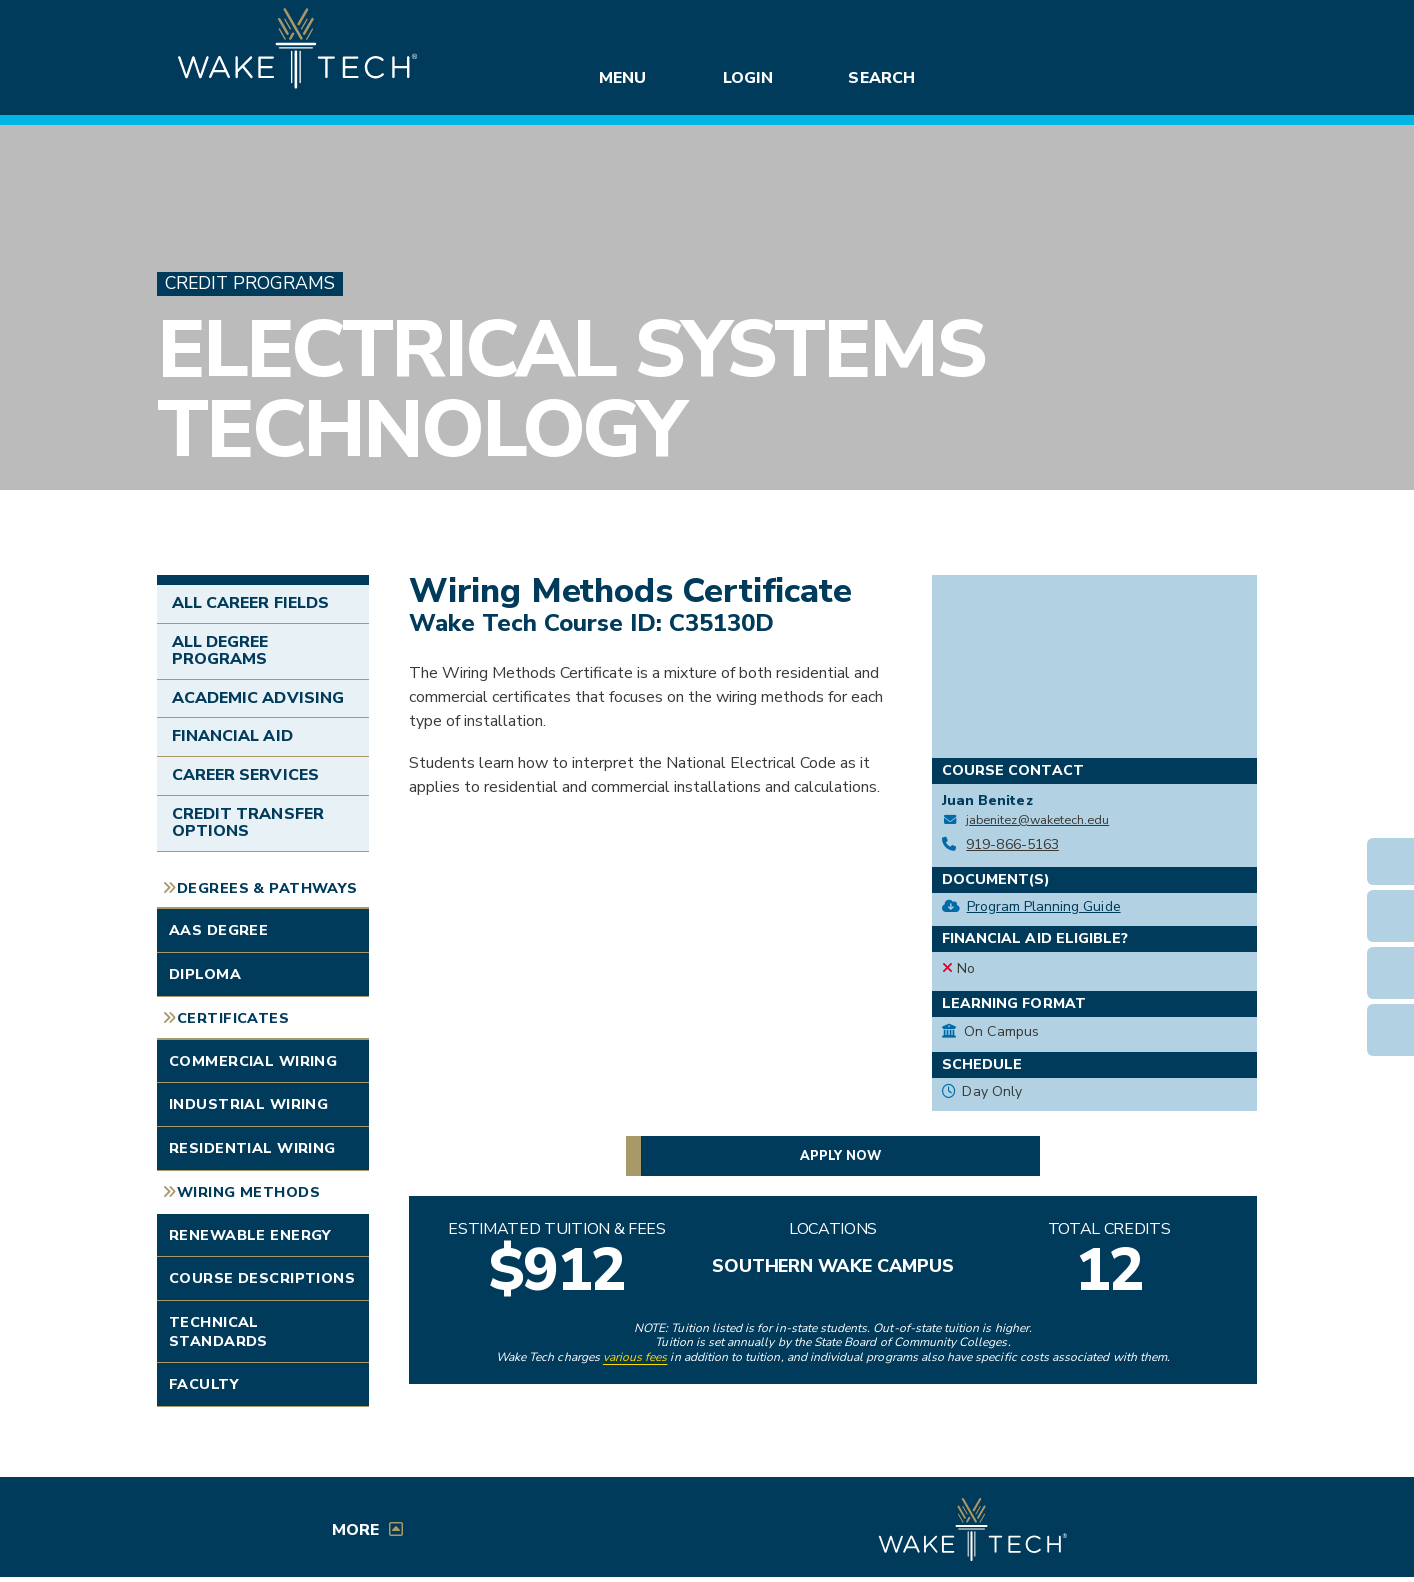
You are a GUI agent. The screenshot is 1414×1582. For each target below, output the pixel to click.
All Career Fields (250, 603)
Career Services (245, 775)
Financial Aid (232, 736)
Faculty (204, 1384)
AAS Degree (218, 930)
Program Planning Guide (1044, 906)
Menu (622, 78)
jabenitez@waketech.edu (1037, 819)
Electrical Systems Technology (570, 389)
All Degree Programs (220, 651)
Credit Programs (250, 283)
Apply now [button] (840, 1156)
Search (881, 78)
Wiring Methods (248, 1192)
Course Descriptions (262, 1278)
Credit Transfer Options (248, 823)
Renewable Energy (250, 1235)
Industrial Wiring (248, 1104)
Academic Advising (258, 698)
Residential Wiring (252, 1148)
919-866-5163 (1012, 844)
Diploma (205, 974)
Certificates (233, 1018)
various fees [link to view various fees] (635, 1357)
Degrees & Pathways (267, 888)
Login (748, 78)
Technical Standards (218, 1331)
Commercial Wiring (253, 1061)
